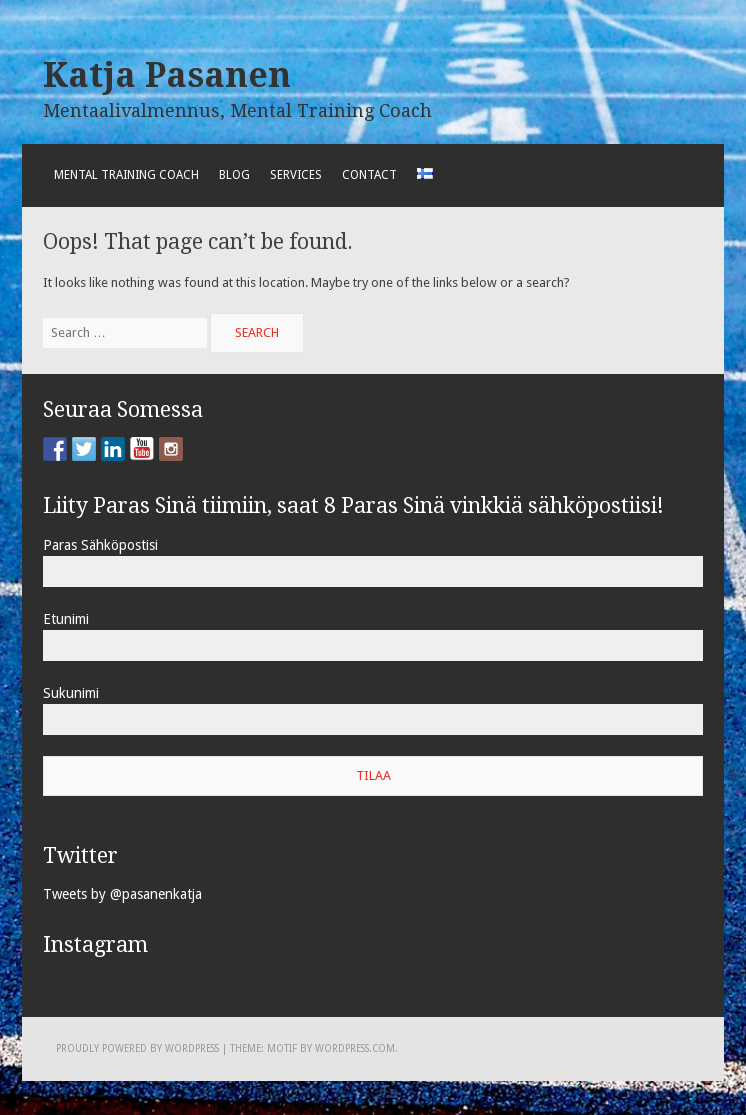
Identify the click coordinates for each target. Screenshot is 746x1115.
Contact (369, 175)
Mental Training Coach (126, 175)
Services (296, 175)
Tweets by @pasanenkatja (122, 894)
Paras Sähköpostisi (100, 545)
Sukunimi (71, 693)
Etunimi (66, 619)
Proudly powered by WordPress (137, 1048)
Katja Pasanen (167, 75)
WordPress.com (355, 1048)
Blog (234, 175)
